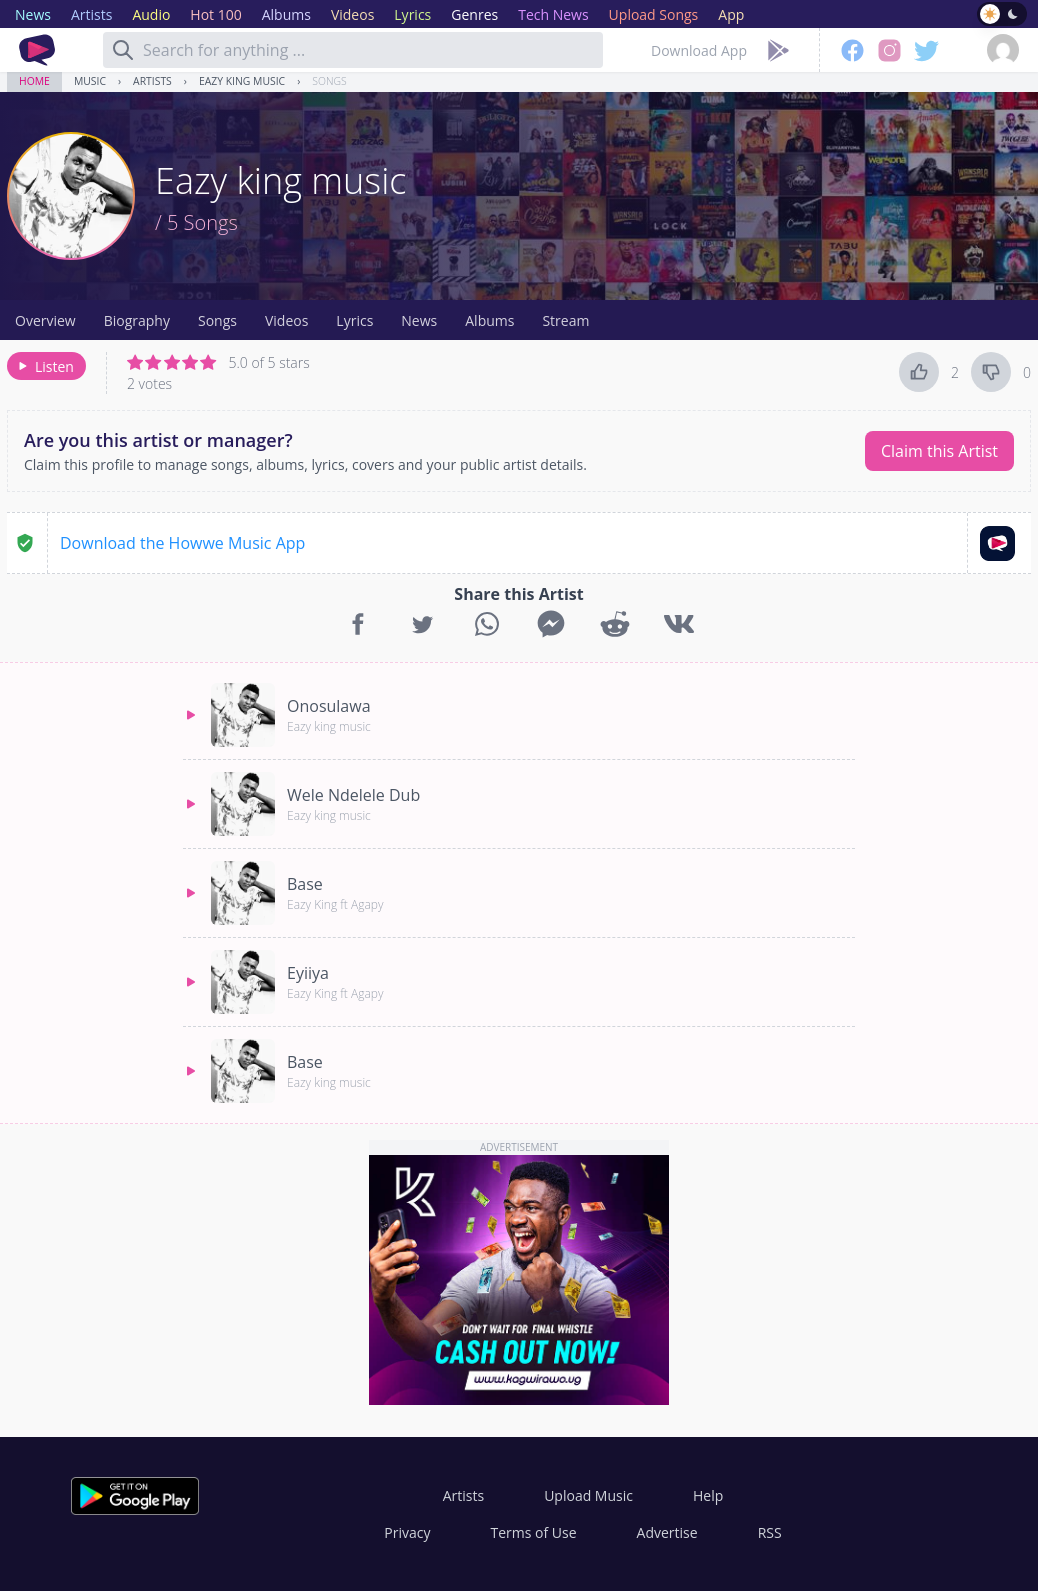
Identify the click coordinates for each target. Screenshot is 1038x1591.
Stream (565, 320)
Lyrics (354, 320)
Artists (152, 81)
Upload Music (588, 1495)
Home (34, 81)
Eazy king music (242, 81)
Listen (44, 366)
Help (708, 1495)
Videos (286, 320)
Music (90, 81)
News (419, 320)
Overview (45, 320)
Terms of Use (534, 1532)
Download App (699, 50)
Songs (329, 81)
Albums (489, 320)
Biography (137, 320)
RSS (770, 1532)
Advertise (667, 1532)
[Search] (123, 50)
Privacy (407, 1532)
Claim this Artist (939, 451)
